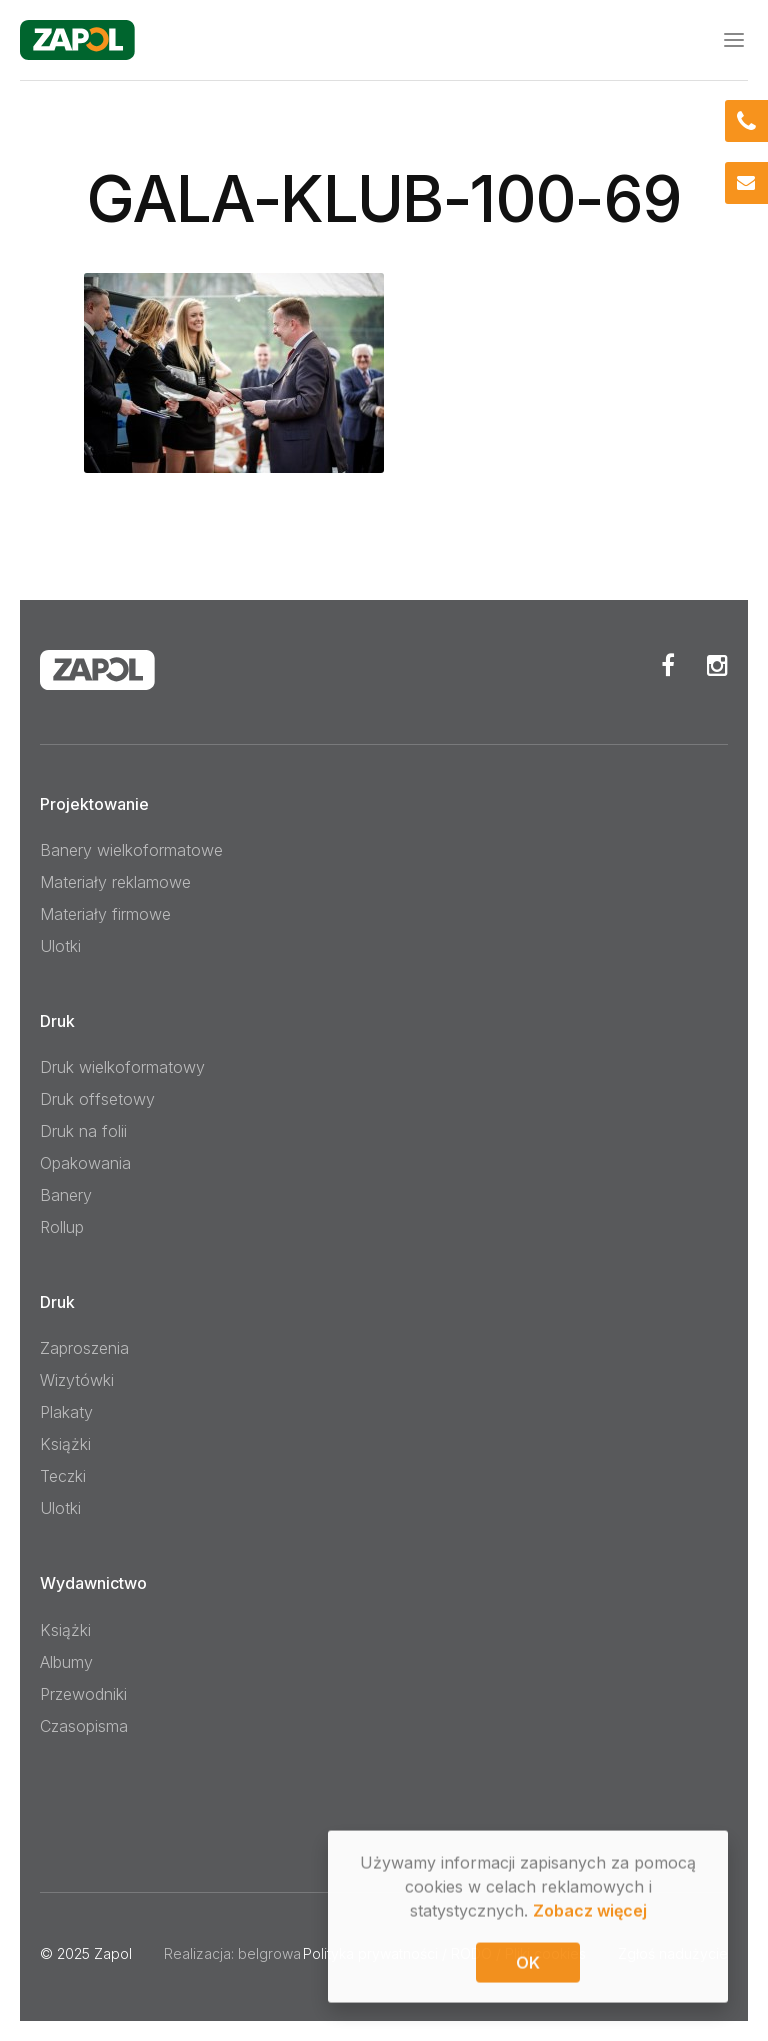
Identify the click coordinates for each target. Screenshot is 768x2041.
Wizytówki (77, 1380)
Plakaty (66, 1412)
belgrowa (269, 1953)
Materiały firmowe (105, 914)
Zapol (113, 1953)
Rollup (62, 1227)
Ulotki (60, 946)
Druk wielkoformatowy (122, 1067)
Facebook (668, 665)
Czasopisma (84, 1726)
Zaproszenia (84, 1348)
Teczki (63, 1476)
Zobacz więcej (590, 1912)
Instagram (717, 665)
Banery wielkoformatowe (131, 850)
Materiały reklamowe (115, 882)
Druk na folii (83, 1131)
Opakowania (85, 1163)
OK (528, 1964)
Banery (66, 1195)
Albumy (66, 1662)
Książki (65, 1444)
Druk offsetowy (97, 1099)
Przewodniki (83, 1694)
